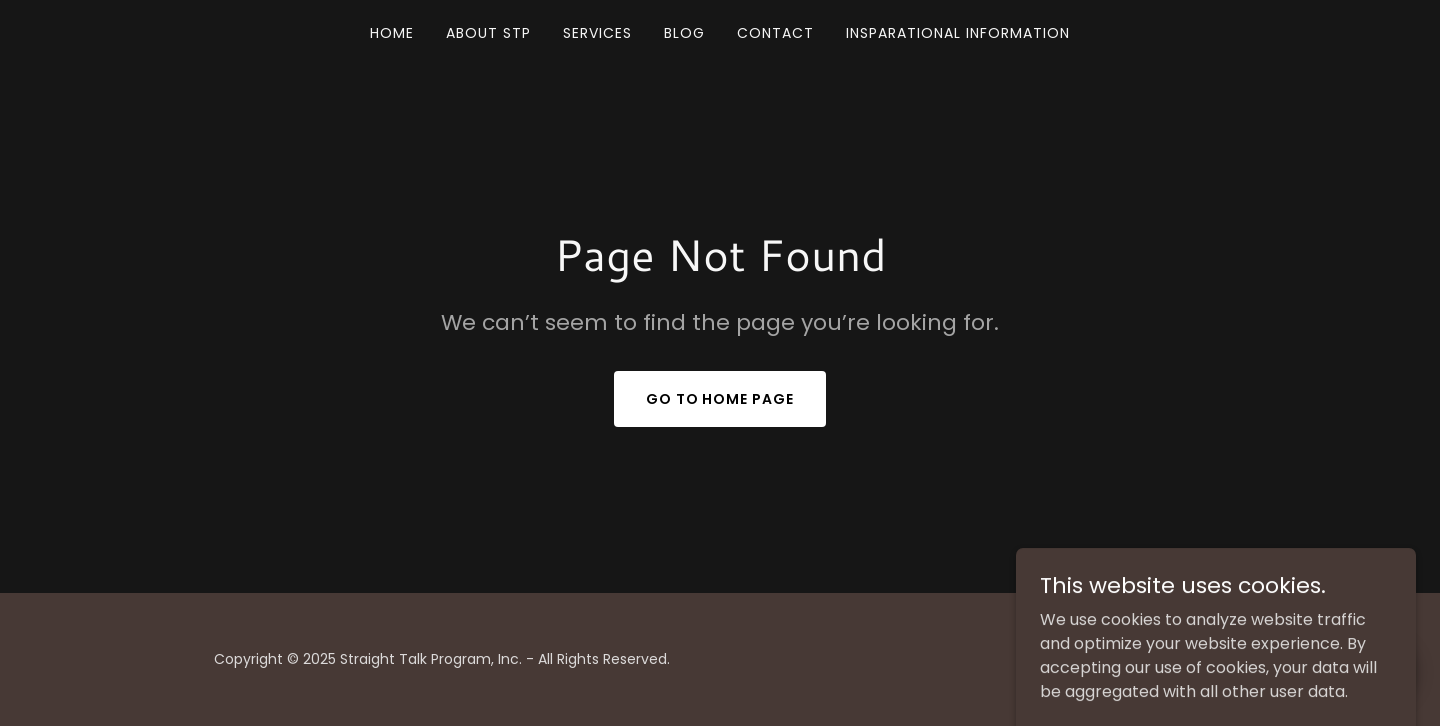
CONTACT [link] (775, 33)
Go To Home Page (720, 399)
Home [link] (392, 33)
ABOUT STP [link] (488, 33)
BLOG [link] (684, 33)
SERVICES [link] (597, 33)
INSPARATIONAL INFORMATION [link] (958, 33)
